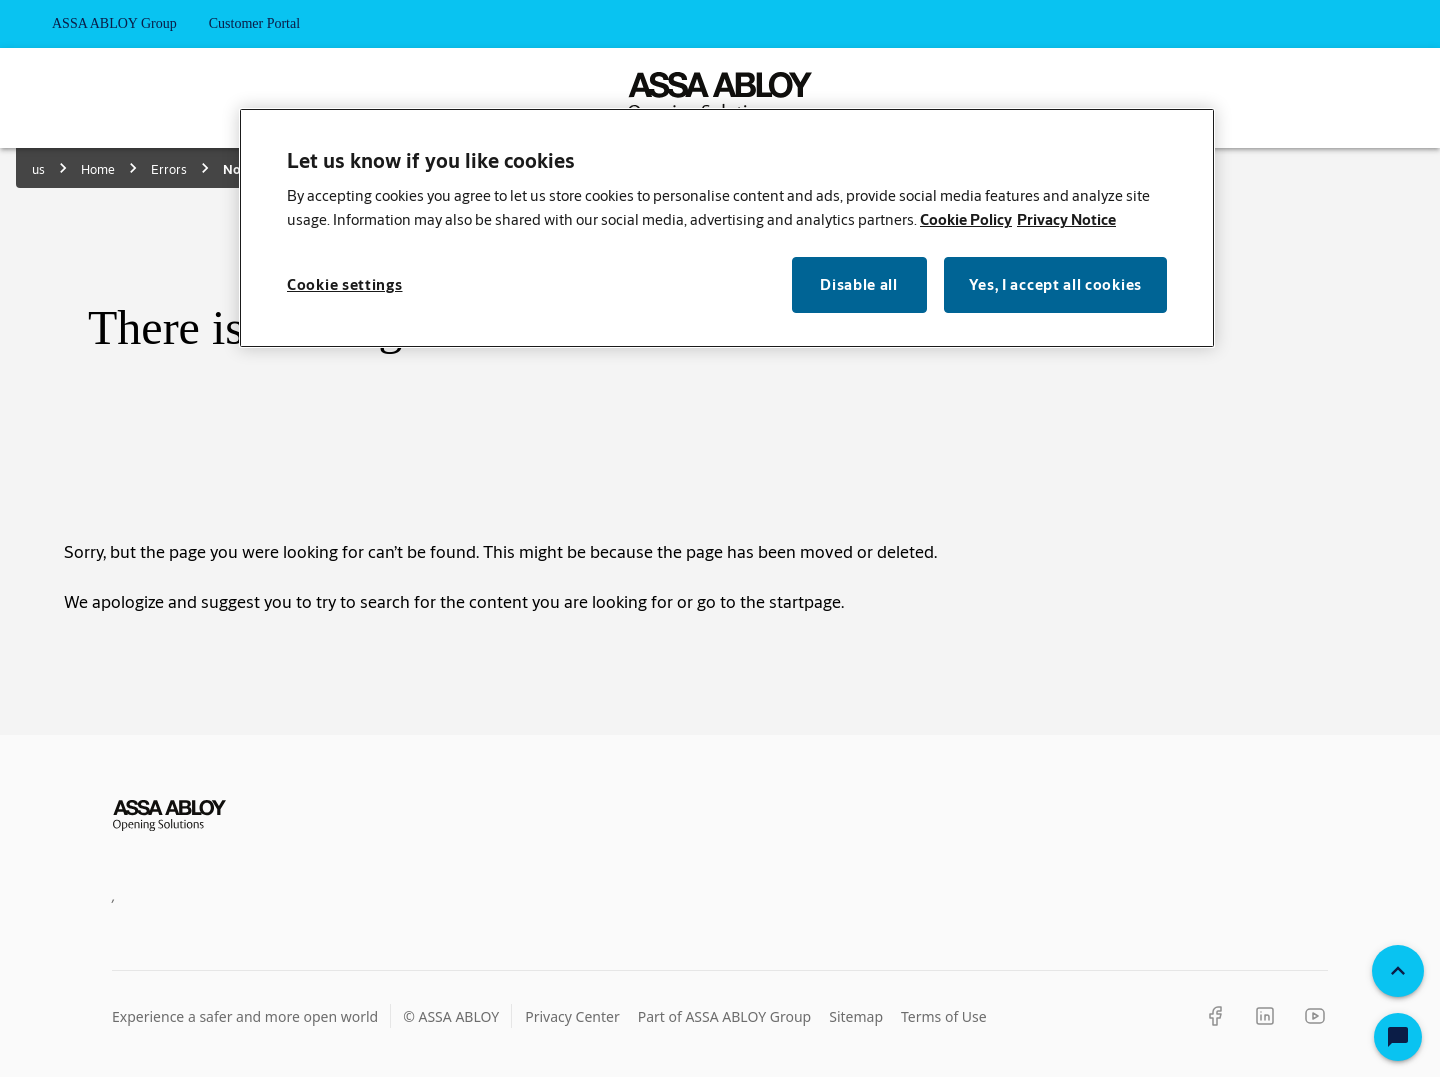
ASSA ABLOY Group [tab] (114, 24)
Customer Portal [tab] (254, 24)
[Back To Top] (1398, 971)
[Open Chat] (1398, 1037)
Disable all (859, 284)
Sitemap (856, 1016)
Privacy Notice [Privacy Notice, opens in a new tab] (1066, 219)
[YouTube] (1315, 1016)
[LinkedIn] (1265, 1016)
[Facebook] (1215, 1016)
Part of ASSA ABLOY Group (725, 1016)
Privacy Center (572, 1016)
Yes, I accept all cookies (1056, 284)
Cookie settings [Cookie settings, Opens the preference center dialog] (345, 284)
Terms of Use (944, 1016)
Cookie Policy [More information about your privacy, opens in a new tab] (966, 219)
